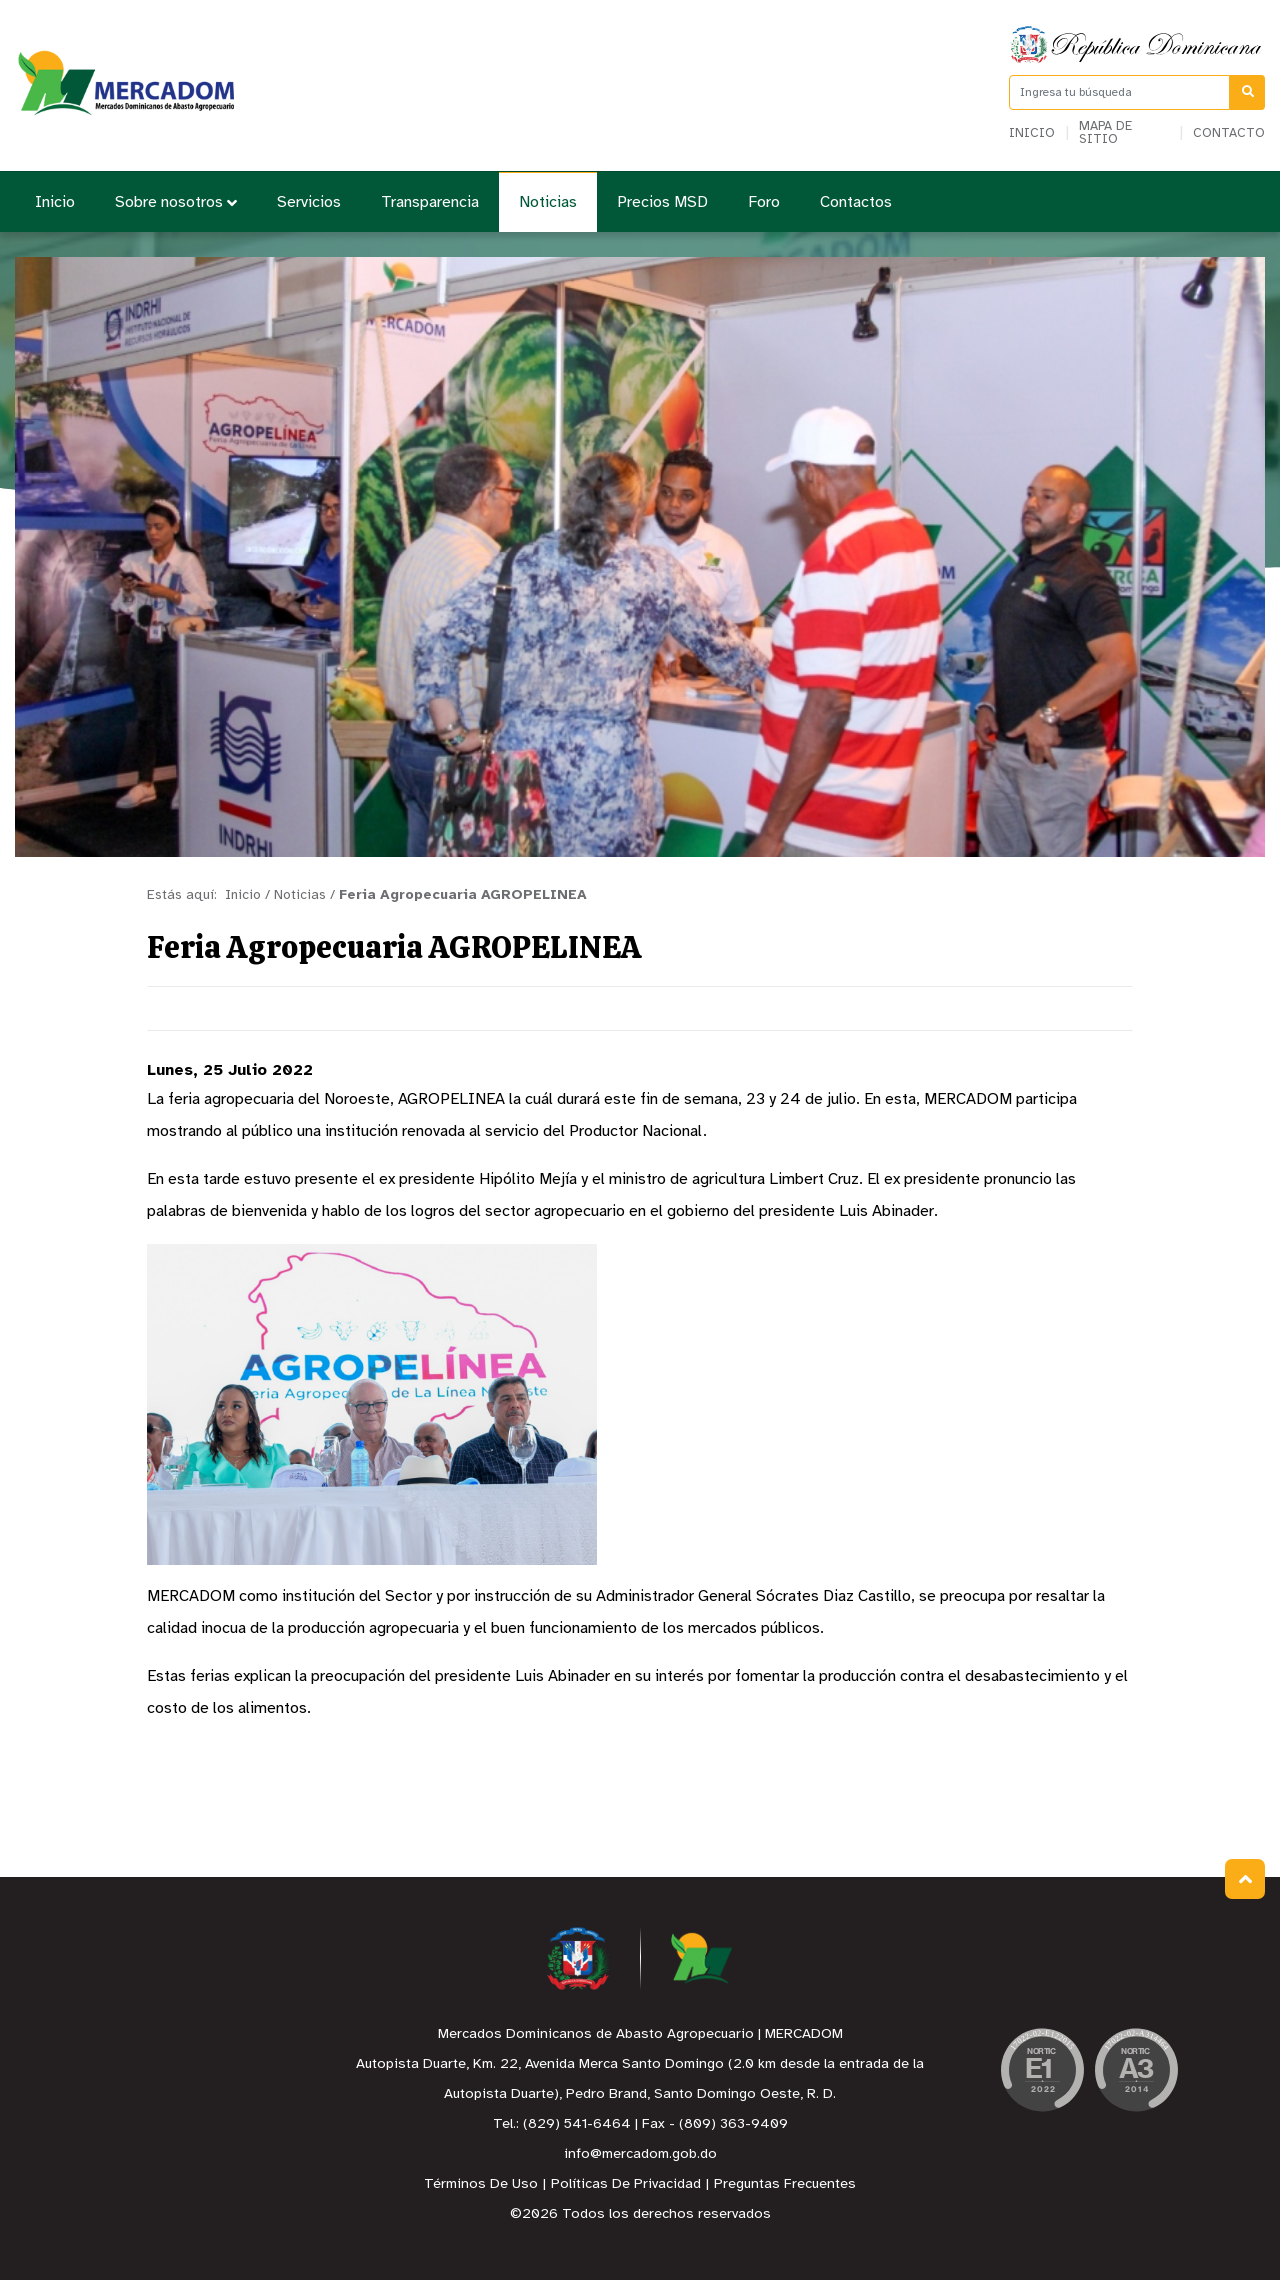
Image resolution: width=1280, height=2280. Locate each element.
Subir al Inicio (1245, 1879)
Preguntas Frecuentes (785, 2184)
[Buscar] (1247, 92)
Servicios (309, 202)
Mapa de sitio (1105, 133)
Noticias (548, 202)
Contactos (856, 202)
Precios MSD (662, 202)
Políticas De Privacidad (626, 2184)
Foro (764, 202)
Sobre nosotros (176, 202)
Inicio (1032, 133)
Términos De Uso (481, 2184)
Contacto (1229, 133)
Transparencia (430, 202)
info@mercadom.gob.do (640, 2154)
